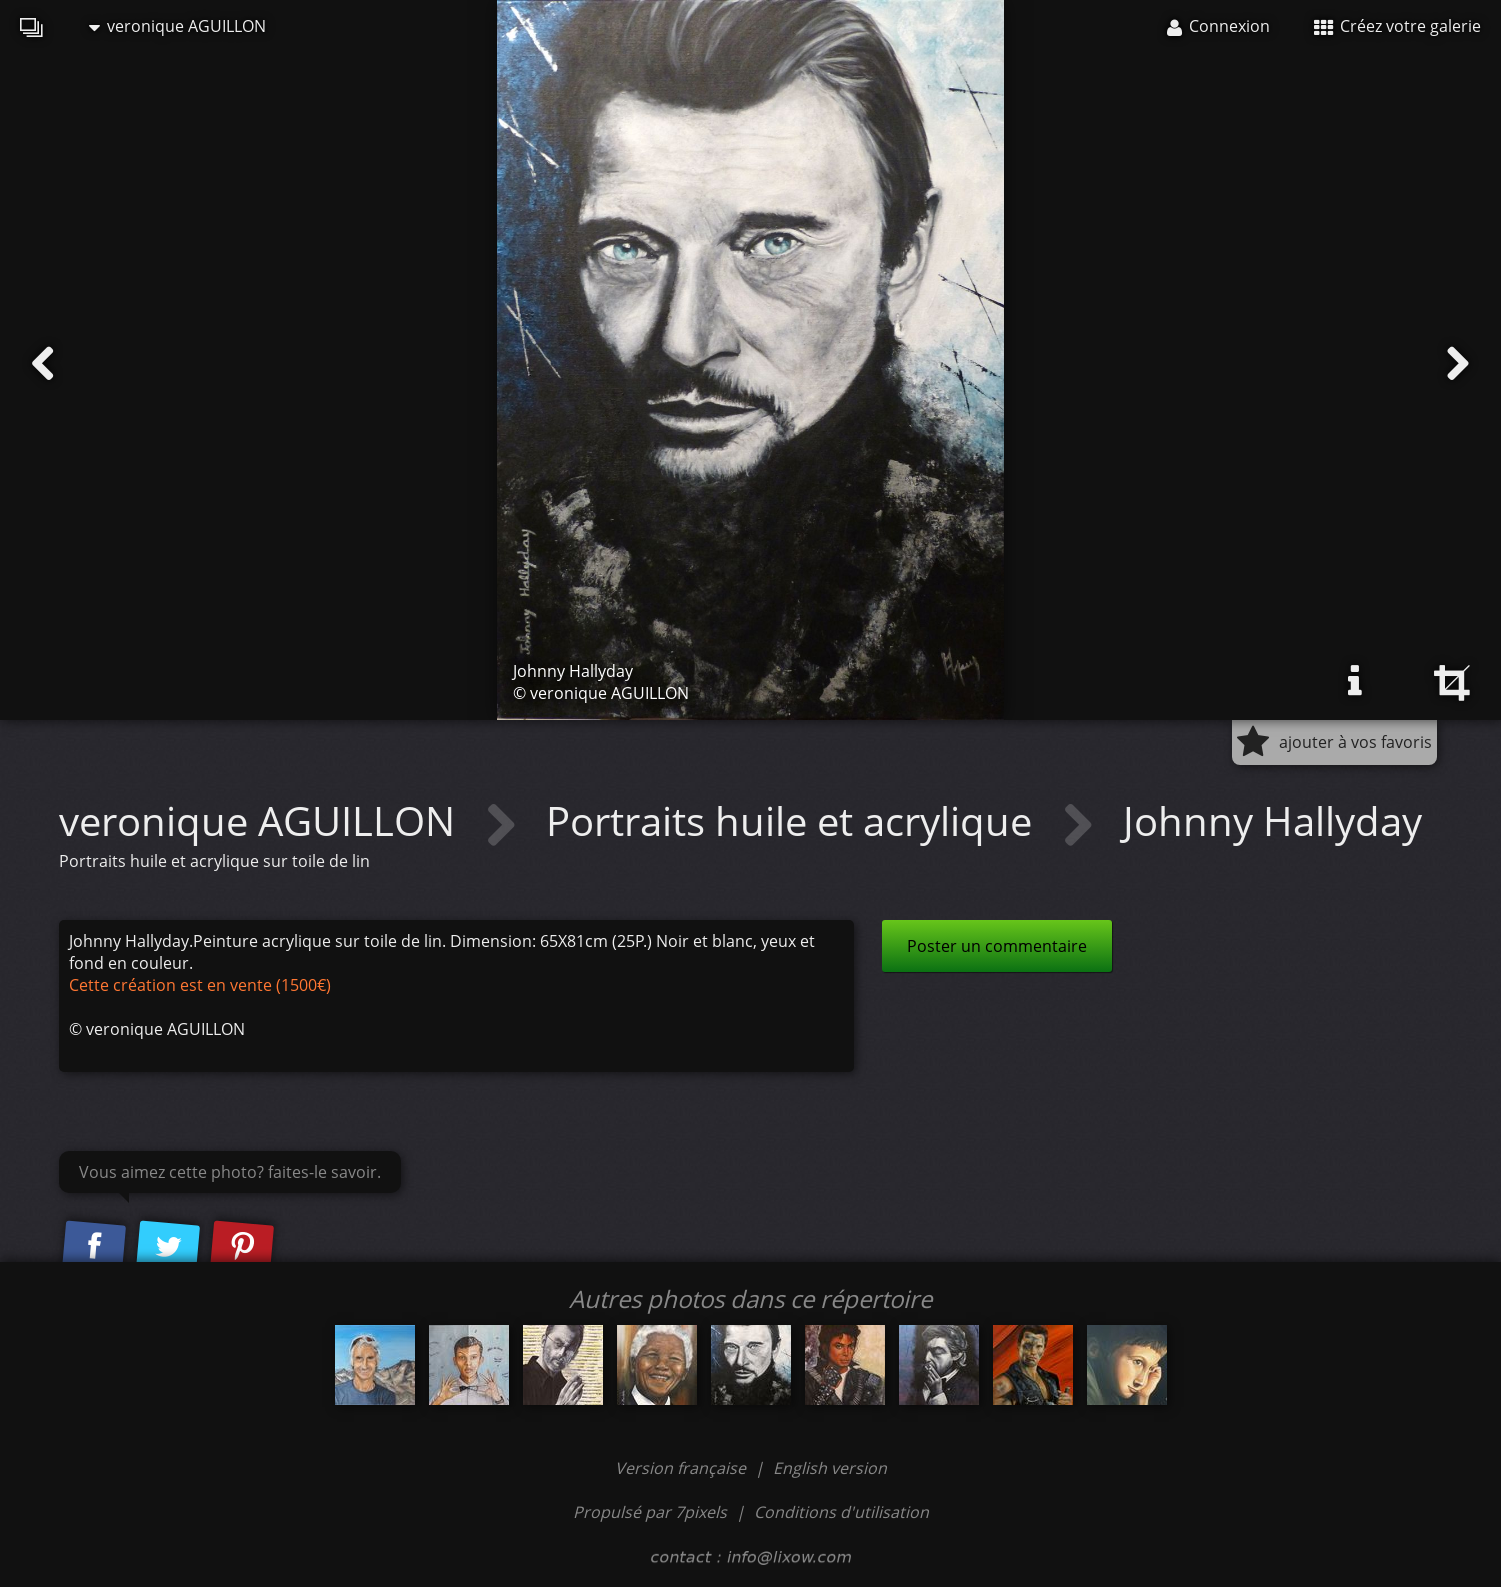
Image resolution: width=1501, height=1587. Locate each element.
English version (830, 1468)
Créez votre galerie (1397, 26)
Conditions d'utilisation (841, 1512)
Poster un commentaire (997, 946)
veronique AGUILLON (177, 26)
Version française (682, 1468)
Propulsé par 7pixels (650, 1512)
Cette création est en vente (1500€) (200, 985)
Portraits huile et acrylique (794, 820)
